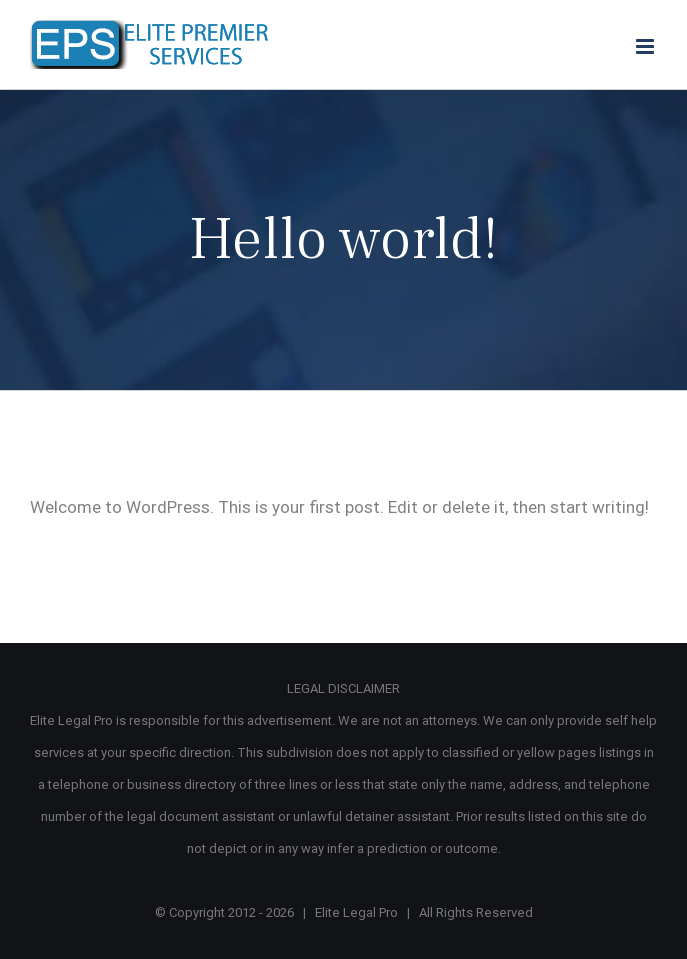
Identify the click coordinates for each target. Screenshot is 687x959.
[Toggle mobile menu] (646, 46)
